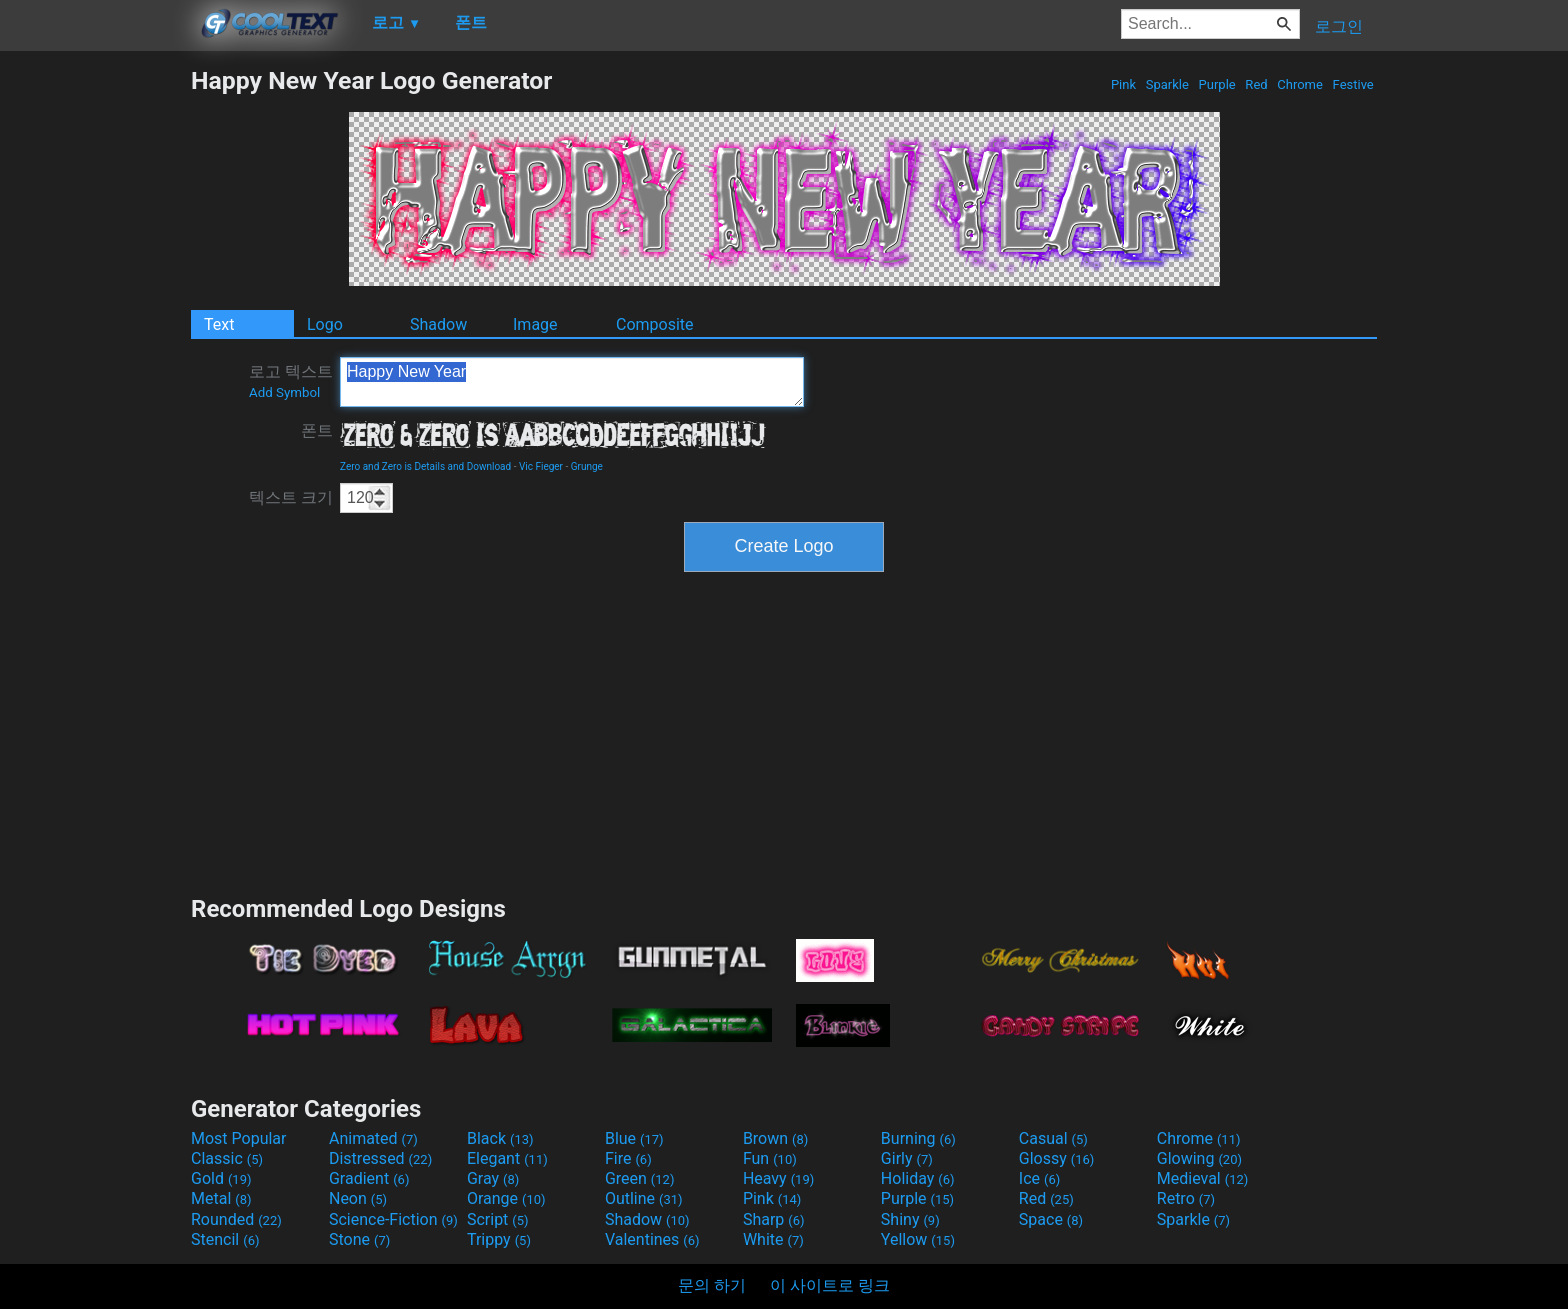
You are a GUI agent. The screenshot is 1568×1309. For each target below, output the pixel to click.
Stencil (225, 1239)
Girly (907, 1158)
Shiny (910, 1219)
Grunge (587, 466)
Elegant (507, 1158)
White (773, 1239)
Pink (1124, 84)
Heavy (778, 1178)
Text (219, 324)
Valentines (652, 1239)
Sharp (774, 1219)
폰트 (317, 430)
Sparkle (1168, 84)
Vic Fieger (541, 466)
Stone (359, 1239)
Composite (655, 324)
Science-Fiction (393, 1219)
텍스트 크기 (291, 497)
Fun (770, 1158)
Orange (506, 1198)
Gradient (369, 1178)
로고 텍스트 (291, 381)
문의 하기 (712, 1285)
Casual (1053, 1138)
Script (498, 1219)
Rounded (236, 1219)
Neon (358, 1198)
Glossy (1057, 1158)
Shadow (438, 324)
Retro (1186, 1198)
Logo (325, 324)
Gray (493, 1178)
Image (535, 324)
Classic (227, 1158)
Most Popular (239, 1138)
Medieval (1203, 1178)
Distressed (380, 1158)
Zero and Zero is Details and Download (425, 466)
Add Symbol (284, 392)
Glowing (1199, 1158)
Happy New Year (572, 382)
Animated (373, 1138)
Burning (918, 1138)
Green (640, 1178)
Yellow (918, 1239)
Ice (1039, 1178)
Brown (775, 1138)
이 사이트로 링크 (830, 1285)
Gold (221, 1178)
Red (1256, 84)
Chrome (1300, 84)
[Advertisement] (95, 366)
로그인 (1339, 26)
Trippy (499, 1239)
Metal (221, 1198)
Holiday (918, 1178)
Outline (644, 1198)
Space (1051, 1219)
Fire (628, 1158)
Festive (1353, 84)
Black (500, 1138)
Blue (634, 1138)
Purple (1217, 84)
